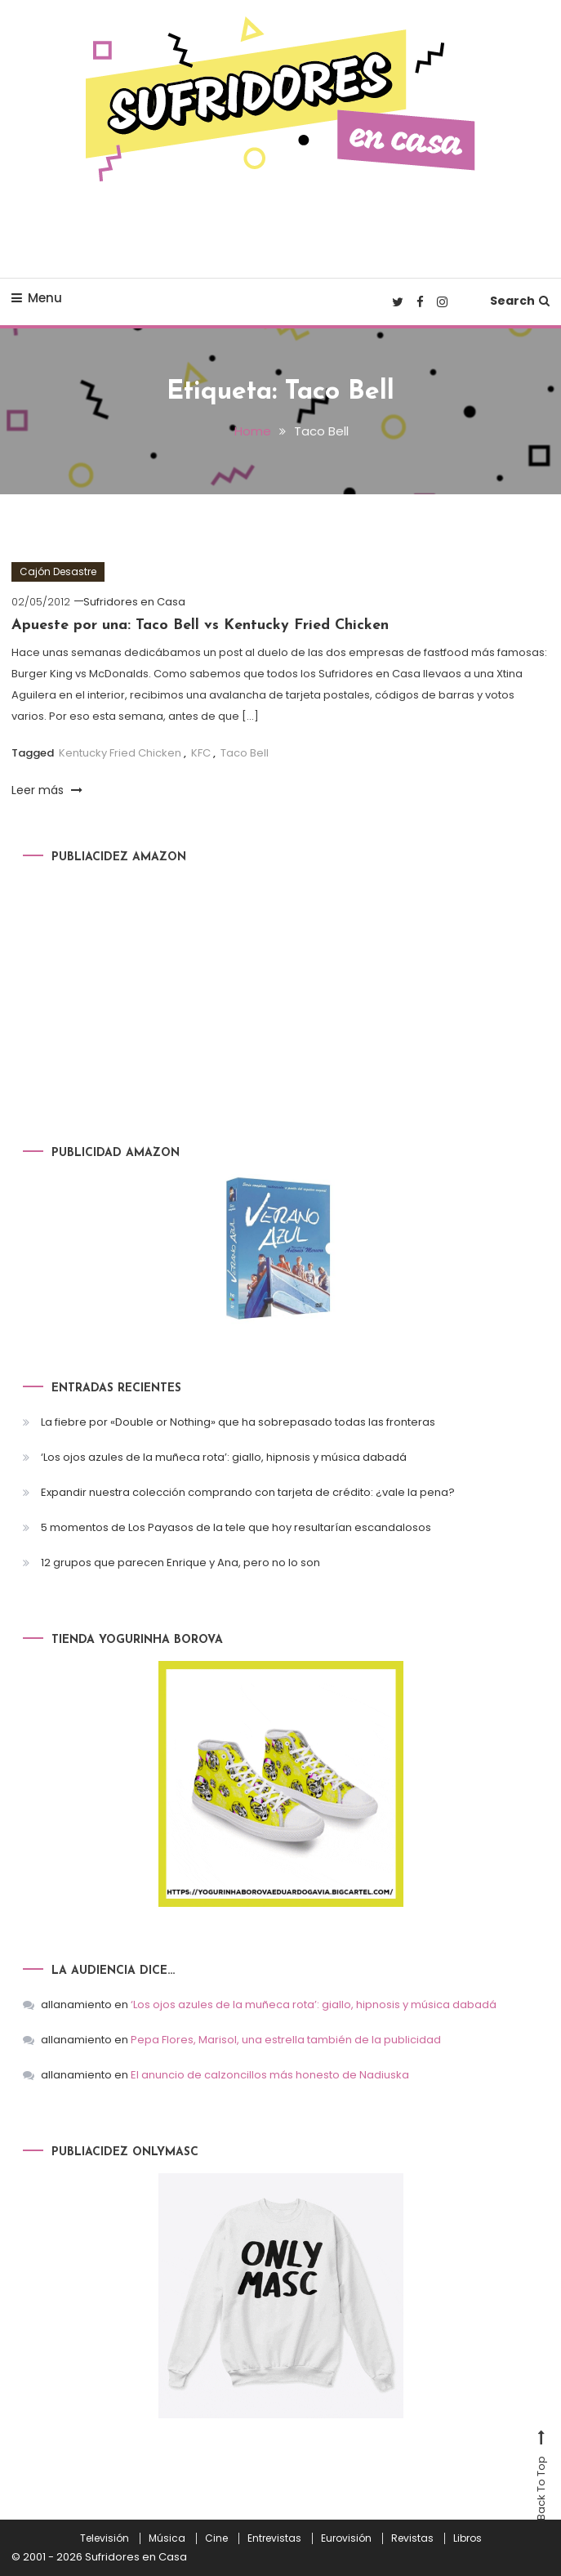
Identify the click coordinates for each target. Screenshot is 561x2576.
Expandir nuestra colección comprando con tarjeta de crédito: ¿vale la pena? (248, 1492)
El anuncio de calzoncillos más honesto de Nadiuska (270, 2075)
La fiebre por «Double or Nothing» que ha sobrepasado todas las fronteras (238, 1422)
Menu (36, 297)
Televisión (104, 2538)
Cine (216, 2538)
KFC (201, 753)
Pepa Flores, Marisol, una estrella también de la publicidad (286, 2039)
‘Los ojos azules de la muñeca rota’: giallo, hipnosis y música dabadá (224, 1457)
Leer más (46, 790)
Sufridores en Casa (134, 601)
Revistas (412, 2538)
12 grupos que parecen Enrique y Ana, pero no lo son (180, 1562)
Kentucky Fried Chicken (120, 753)
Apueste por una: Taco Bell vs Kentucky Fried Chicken (200, 625)
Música (167, 2538)
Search (520, 300)
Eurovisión (346, 2538)
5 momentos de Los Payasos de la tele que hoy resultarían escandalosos (236, 1527)
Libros (467, 2538)
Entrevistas (274, 2538)
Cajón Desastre (58, 571)
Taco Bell (244, 753)
